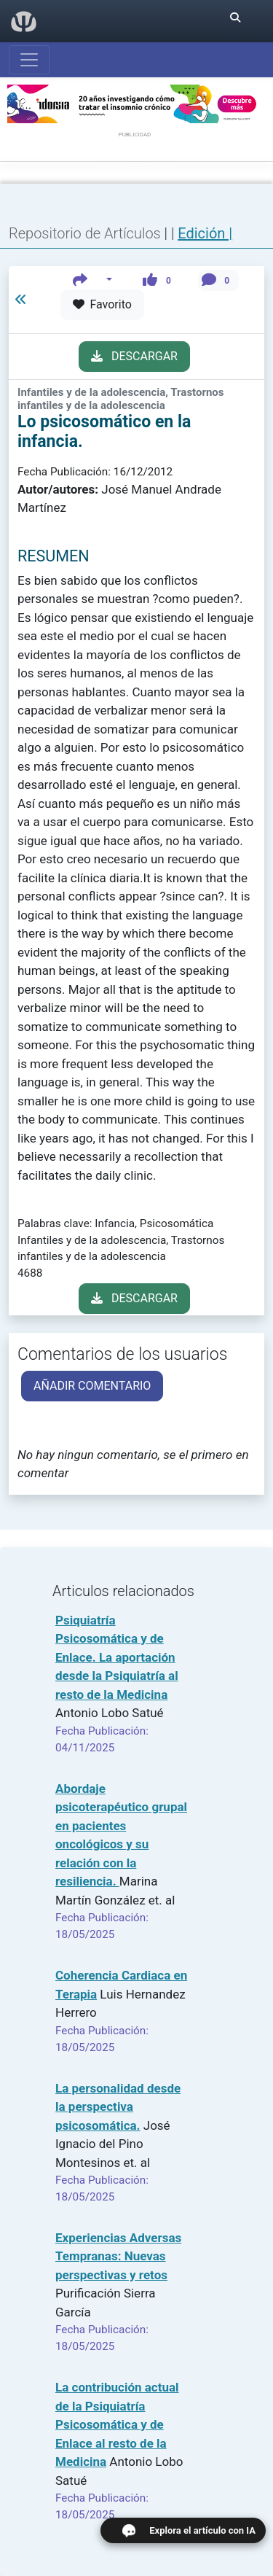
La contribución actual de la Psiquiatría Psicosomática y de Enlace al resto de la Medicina (117, 2424)
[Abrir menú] (29, 59)
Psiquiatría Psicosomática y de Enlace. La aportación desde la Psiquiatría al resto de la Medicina (116, 1657)
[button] (92, 280)
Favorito (102, 304)
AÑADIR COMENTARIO (92, 1386)
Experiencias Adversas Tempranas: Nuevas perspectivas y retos (118, 2256)
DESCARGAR (134, 356)
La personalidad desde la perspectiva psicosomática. (118, 2107)
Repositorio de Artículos (85, 233)
